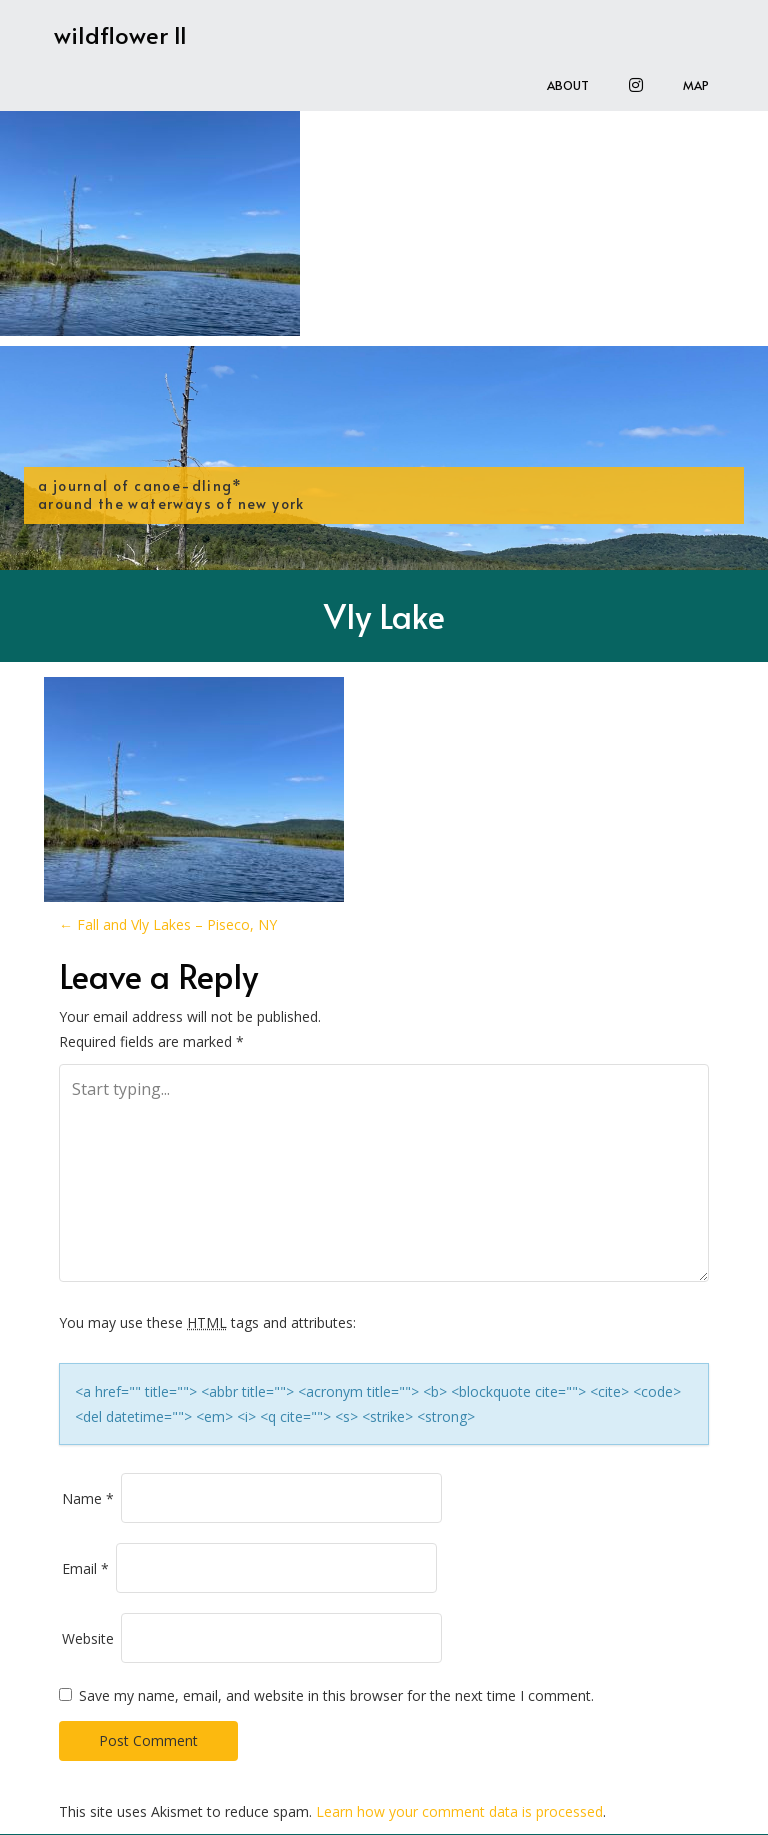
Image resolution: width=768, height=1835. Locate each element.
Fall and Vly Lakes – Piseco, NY (168, 924)
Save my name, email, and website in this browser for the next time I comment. (336, 1695)
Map (696, 85)
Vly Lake (384, 615)
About (568, 85)
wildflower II (120, 34)
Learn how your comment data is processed (459, 1811)
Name (88, 1498)
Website (88, 1638)
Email (85, 1568)
